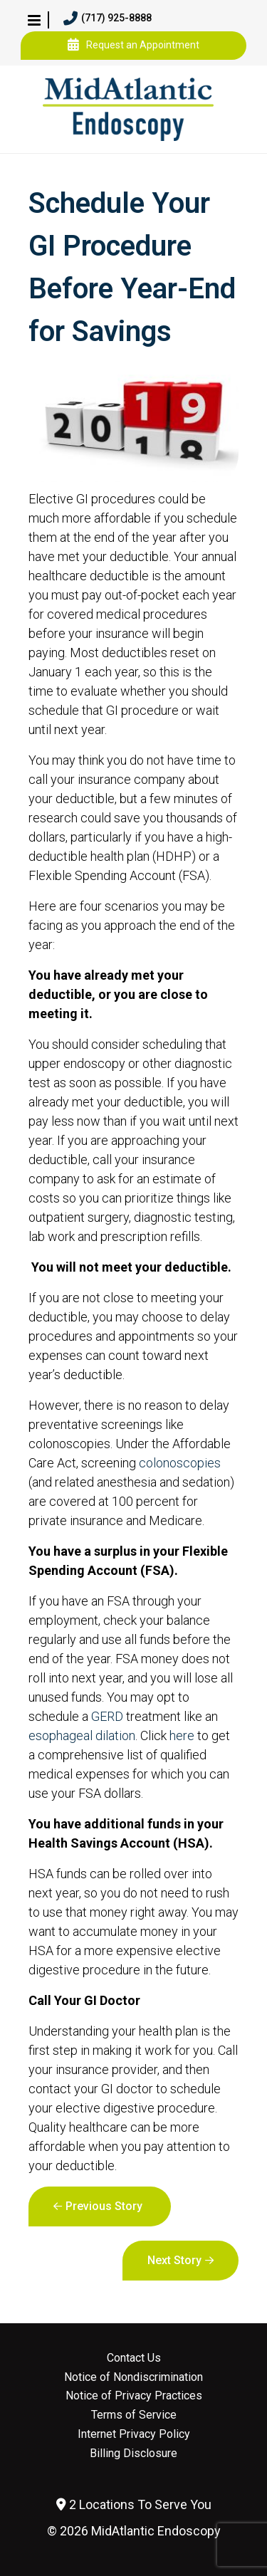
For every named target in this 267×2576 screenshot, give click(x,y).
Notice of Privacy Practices (134, 2396)
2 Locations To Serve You (133, 2504)
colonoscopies (180, 1462)
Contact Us (134, 2358)
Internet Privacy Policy (134, 2434)
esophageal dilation (81, 1735)
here (181, 1735)
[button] (34, 19)
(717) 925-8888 (107, 18)
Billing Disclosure (133, 2453)
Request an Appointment (133, 45)
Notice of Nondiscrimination (133, 2377)
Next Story (174, 2260)
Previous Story (104, 2206)
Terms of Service (134, 2415)
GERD (107, 1716)
